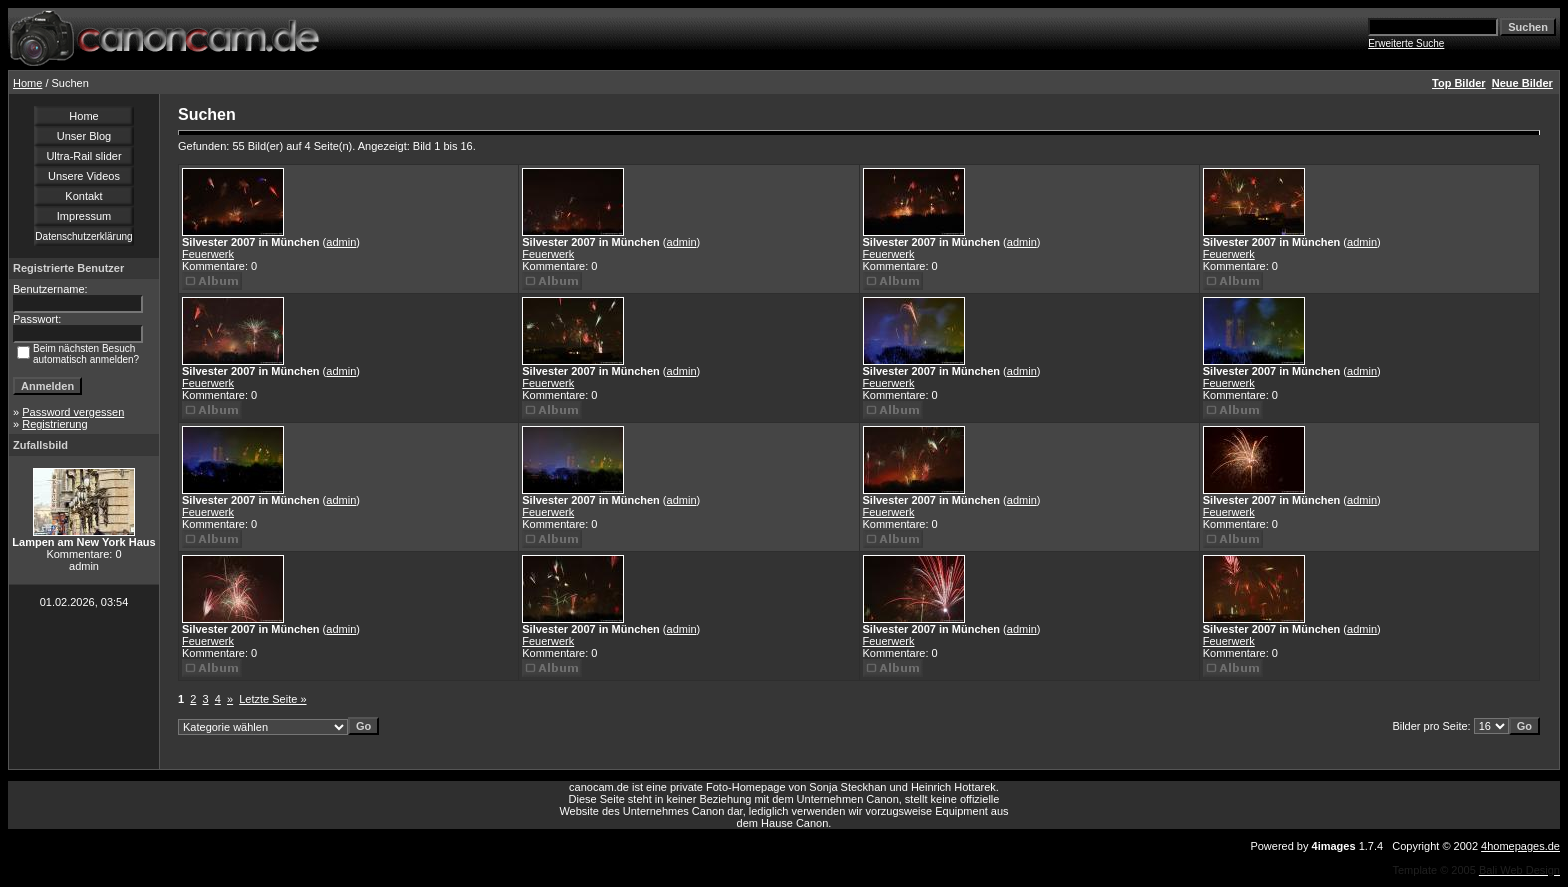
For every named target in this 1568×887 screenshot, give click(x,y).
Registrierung (54, 424)
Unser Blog (84, 136)
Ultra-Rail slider (83, 156)
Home (27, 83)
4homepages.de (1520, 846)
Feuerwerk (208, 254)
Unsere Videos (84, 176)
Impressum (84, 216)
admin (341, 242)
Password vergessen (73, 412)
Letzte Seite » (272, 699)
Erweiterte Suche (1406, 43)
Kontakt (83, 196)
